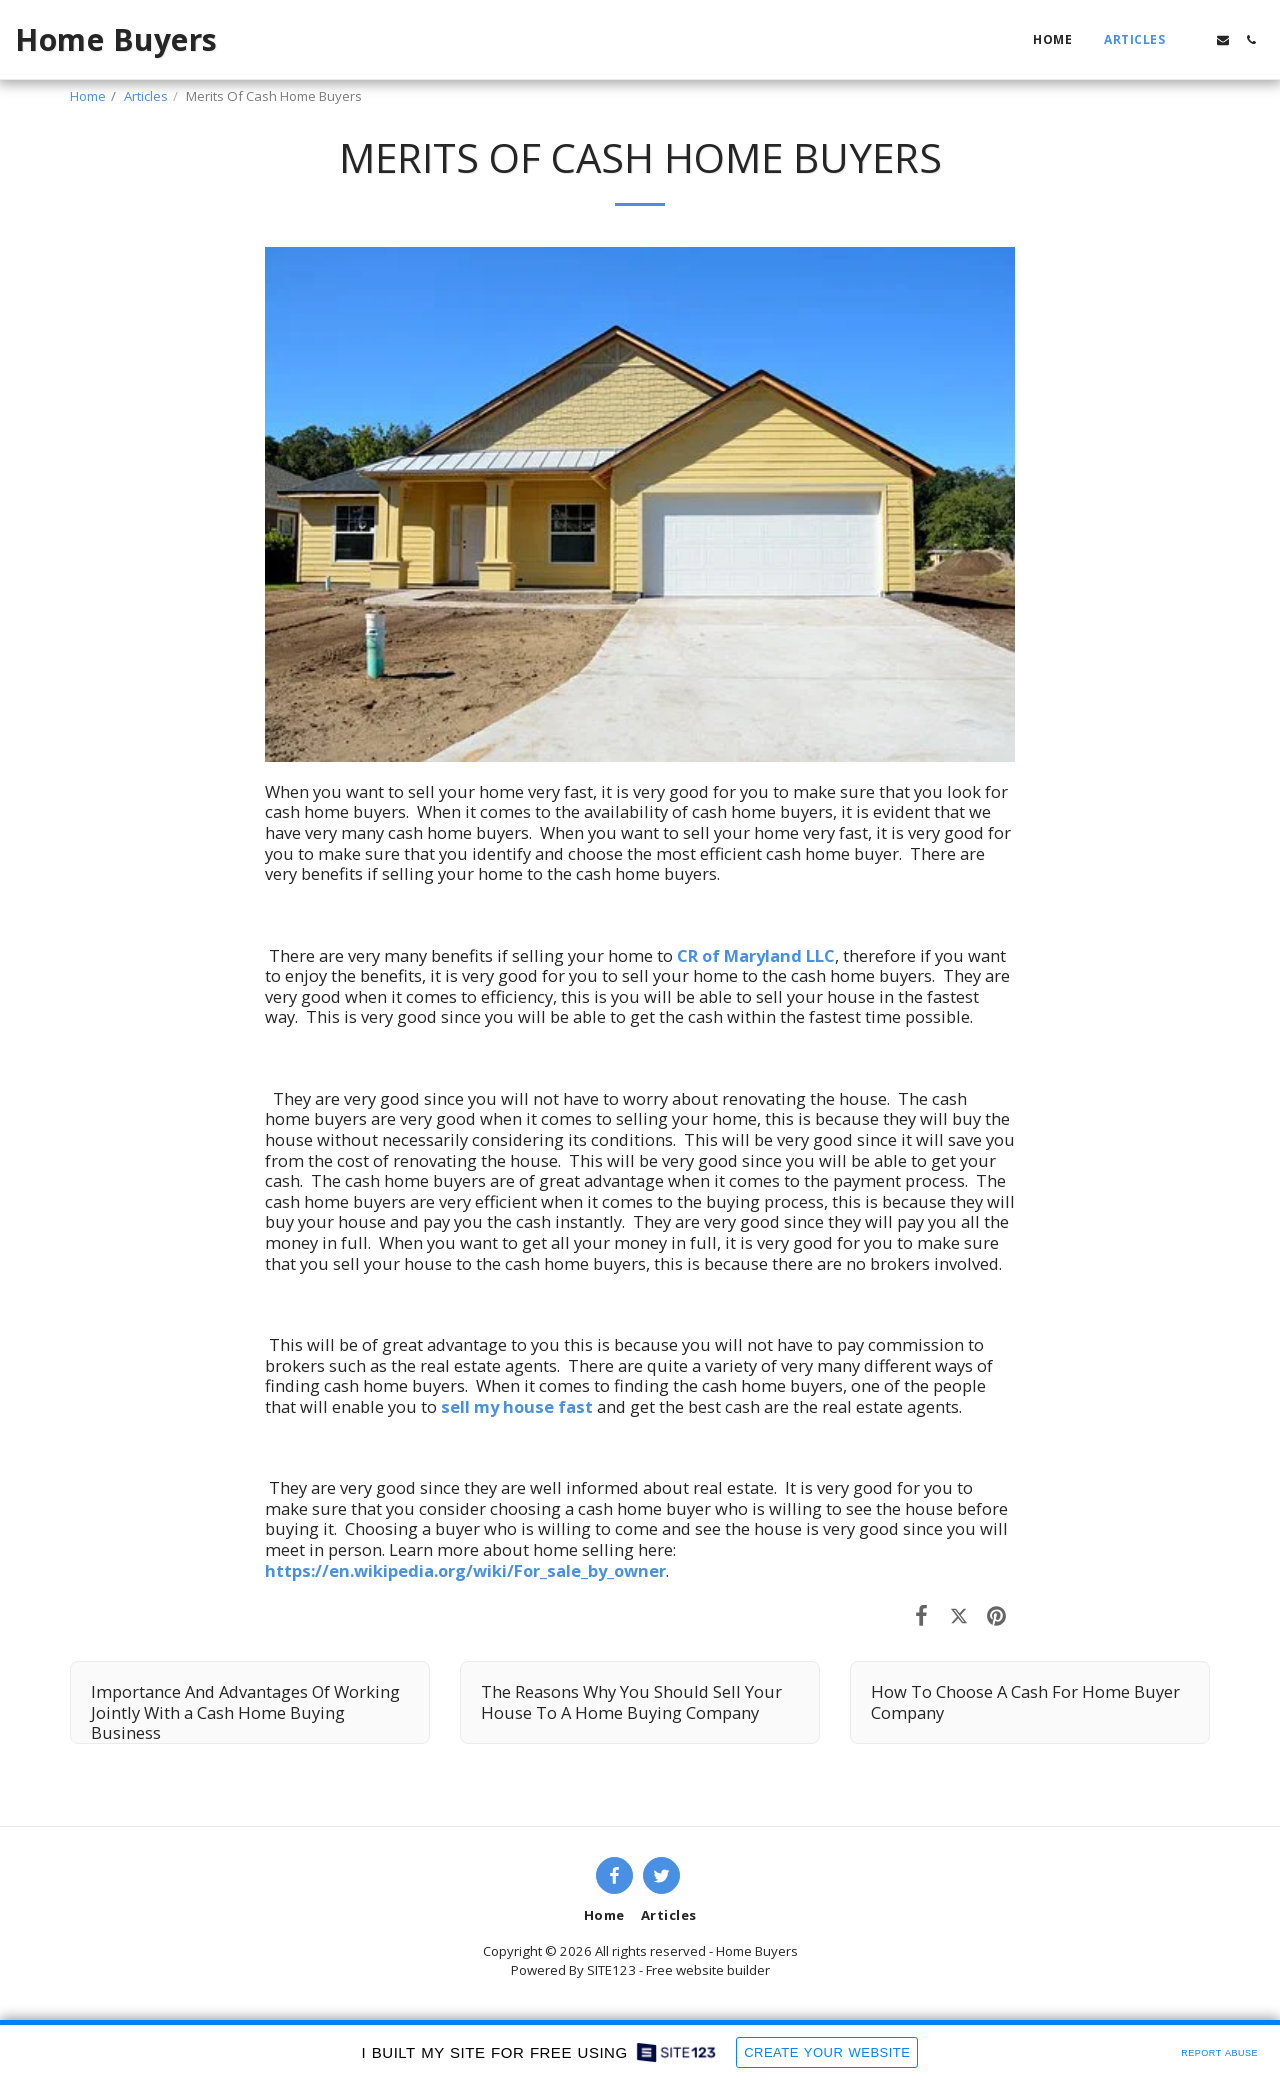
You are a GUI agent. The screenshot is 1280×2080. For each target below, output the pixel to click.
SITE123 (611, 1970)
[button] (1195, 40)
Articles (146, 96)
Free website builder (708, 1970)
